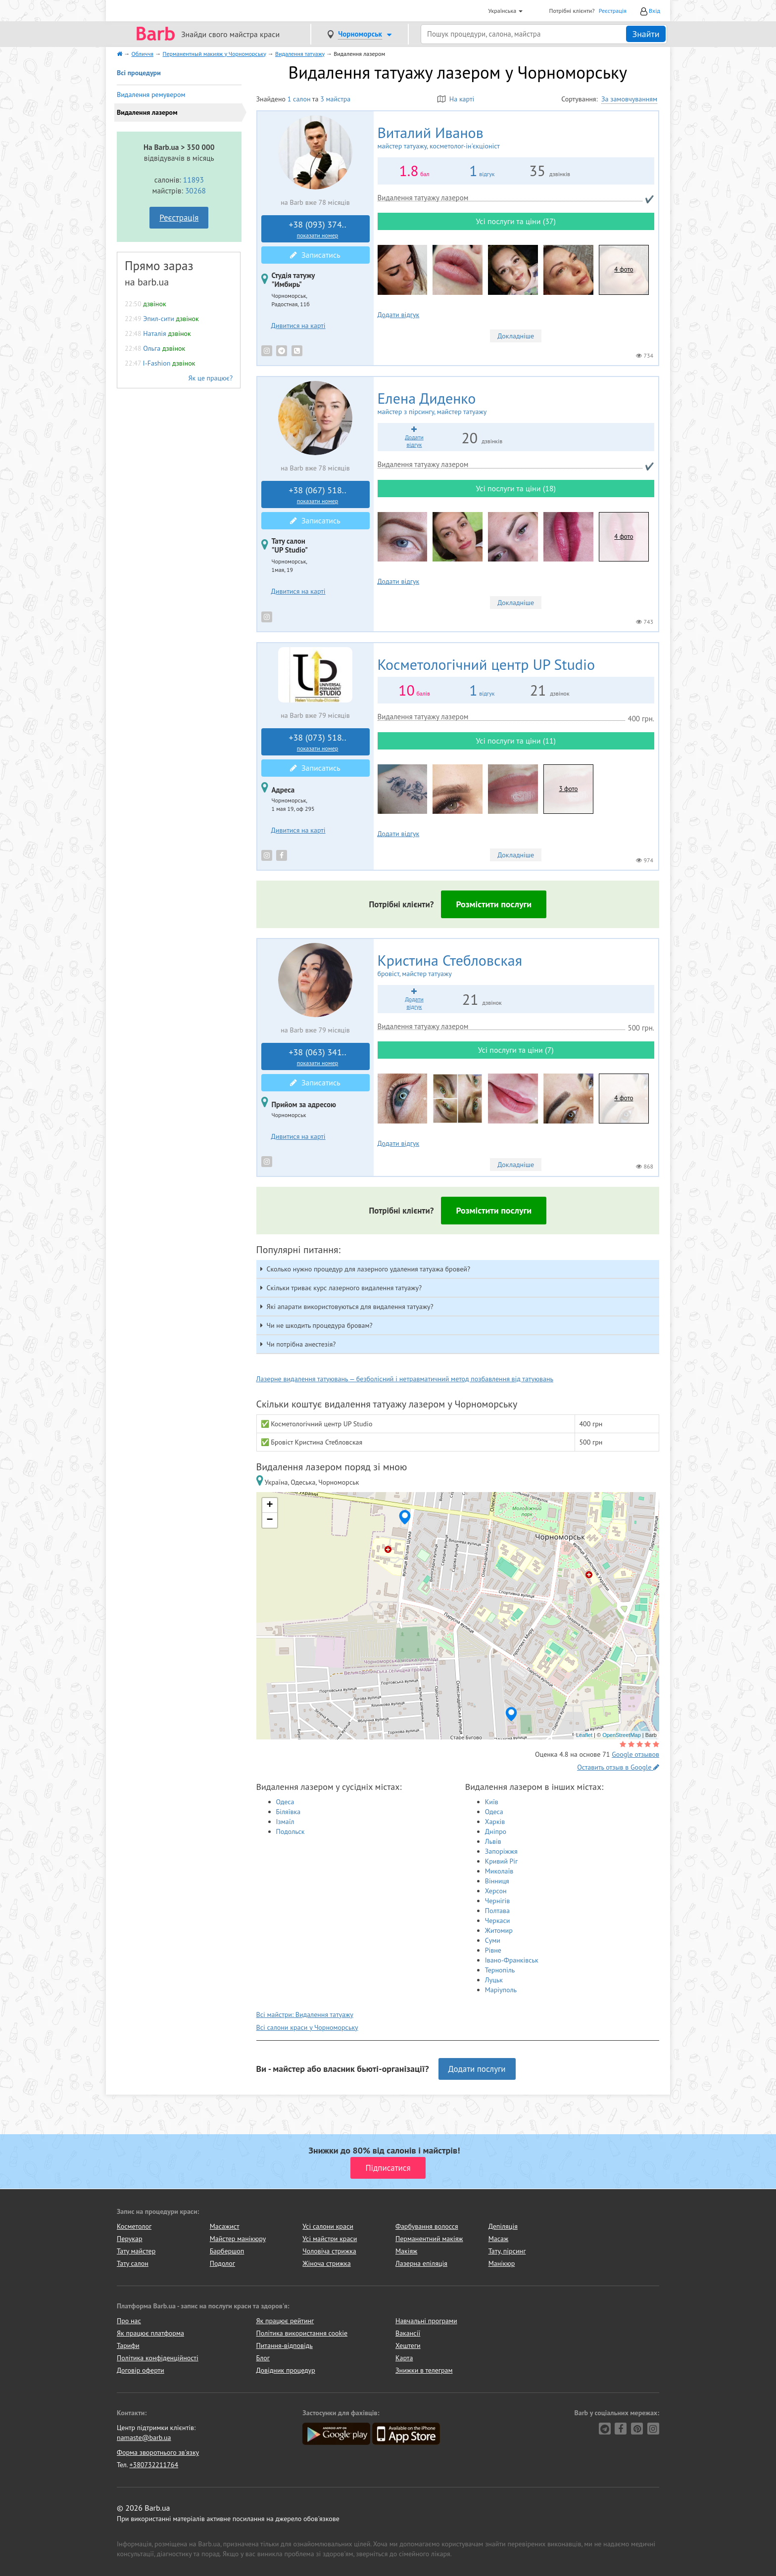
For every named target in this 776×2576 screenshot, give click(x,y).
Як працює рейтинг (285, 2320)
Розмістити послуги (494, 904)
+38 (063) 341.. (318, 1056)
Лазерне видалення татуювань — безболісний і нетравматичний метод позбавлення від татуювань (405, 1378)
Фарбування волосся (426, 2226)
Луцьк (494, 1979)
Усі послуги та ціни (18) (516, 488)
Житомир (499, 1930)
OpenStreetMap (621, 1735)
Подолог (222, 2263)
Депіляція (503, 2226)
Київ (491, 1801)
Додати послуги (477, 2068)
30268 (195, 190)
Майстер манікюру (238, 2238)
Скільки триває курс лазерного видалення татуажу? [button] (344, 1287)
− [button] (269, 1520)
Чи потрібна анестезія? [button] (301, 1344)
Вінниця (497, 1880)
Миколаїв (499, 1871)
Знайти (645, 34)
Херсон (496, 1890)
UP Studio (486, 664)
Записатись (315, 255)
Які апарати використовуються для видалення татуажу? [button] (350, 1306)
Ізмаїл (285, 1821)
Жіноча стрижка (326, 2263)
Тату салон (132, 2263)
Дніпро (495, 1831)
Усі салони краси (327, 2226)
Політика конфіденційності (157, 2357)
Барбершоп (227, 2251)
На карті (455, 98)
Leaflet (584, 1735)
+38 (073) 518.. (318, 742)
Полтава (497, 1910)
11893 (193, 180)
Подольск (290, 1831)
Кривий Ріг (501, 1861)
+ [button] (269, 1505)
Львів (493, 1841)
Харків (495, 1821)
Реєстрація (613, 10)
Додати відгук (399, 314)
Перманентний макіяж (429, 2238)
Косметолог (134, 2226)
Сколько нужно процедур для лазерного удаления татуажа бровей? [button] (369, 1269)
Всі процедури (139, 72)
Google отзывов (635, 1754)
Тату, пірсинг (507, 2251)
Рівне (493, 1950)
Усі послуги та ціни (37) (516, 221)
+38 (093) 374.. (318, 229)
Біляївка (288, 1811)
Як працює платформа (150, 2333)
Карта (404, 2357)
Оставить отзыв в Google (618, 1767)
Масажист (225, 2226)
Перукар (129, 2238)
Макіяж (406, 2251)
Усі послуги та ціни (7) (516, 1050)
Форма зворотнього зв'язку (158, 2452)
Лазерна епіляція (421, 2263)
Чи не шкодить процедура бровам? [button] (320, 1325)
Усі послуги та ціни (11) (516, 741)
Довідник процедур (285, 2370)
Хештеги (408, 2345)
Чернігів (497, 1900)
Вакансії (407, 2333)
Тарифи (128, 2345)
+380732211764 (153, 2464)
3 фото (568, 789)
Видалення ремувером (151, 94)
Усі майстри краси (329, 2238)
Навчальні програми (426, 2320)
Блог (263, 2357)
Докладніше (515, 335)
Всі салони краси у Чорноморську (307, 2027)
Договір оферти (140, 2370)
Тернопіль (500, 1970)
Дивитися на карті (298, 325)
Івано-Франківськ (511, 1960)
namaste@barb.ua (144, 2437)
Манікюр (501, 2263)
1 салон (299, 98)
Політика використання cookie (302, 2333)
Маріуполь (501, 1989)
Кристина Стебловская (516, 965)
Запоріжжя (501, 1851)
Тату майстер (136, 2251)
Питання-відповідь (284, 2345)
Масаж (498, 2238)
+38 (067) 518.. (318, 494)
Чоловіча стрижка (329, 2251)
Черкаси (497, 1920)
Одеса (285, 1801)
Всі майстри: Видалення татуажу (304, 2014)
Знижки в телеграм (424, 2370)
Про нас (129, 2320)
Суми (492, 1940)
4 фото (623, 269)
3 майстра (335, 98)
